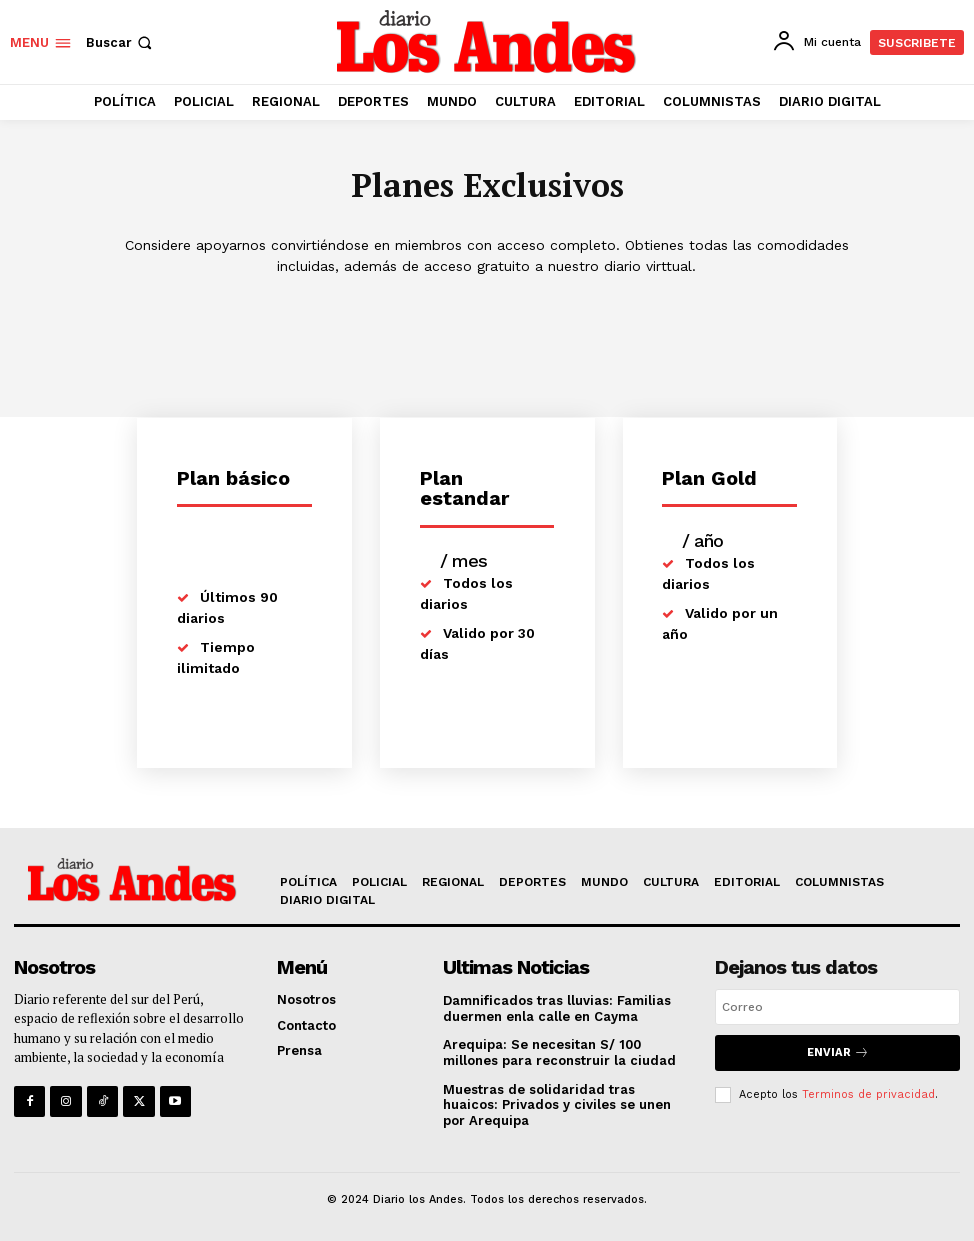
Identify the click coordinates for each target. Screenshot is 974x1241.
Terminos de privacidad (868, 1093)
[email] (837, 1007)
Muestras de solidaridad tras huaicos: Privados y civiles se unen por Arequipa (557, 1104)
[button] (121, 42)
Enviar (837, 1052)
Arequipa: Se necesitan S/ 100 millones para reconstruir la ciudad (559, 1052)
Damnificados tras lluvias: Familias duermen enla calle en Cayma (557, 1008)
